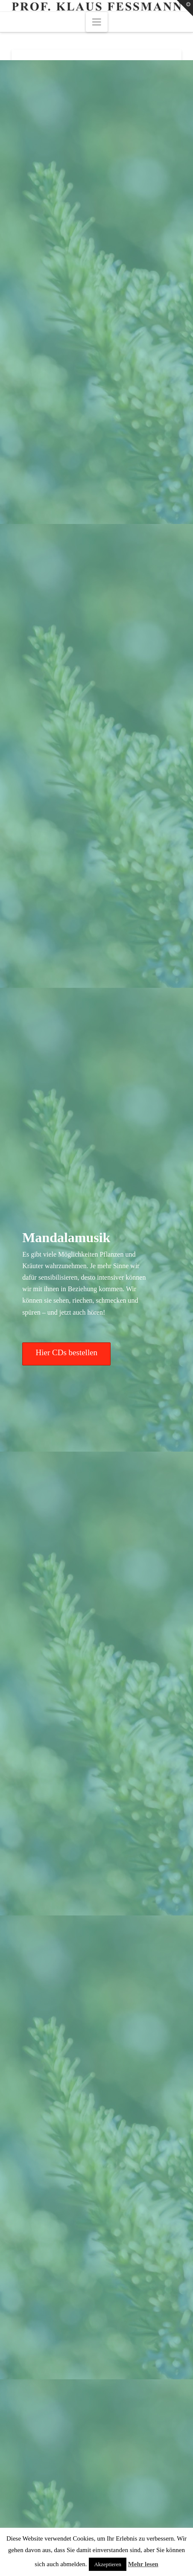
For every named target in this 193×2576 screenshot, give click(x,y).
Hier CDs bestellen (67, 1352)
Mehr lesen (143, 2564)
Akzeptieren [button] (107, 2564)
